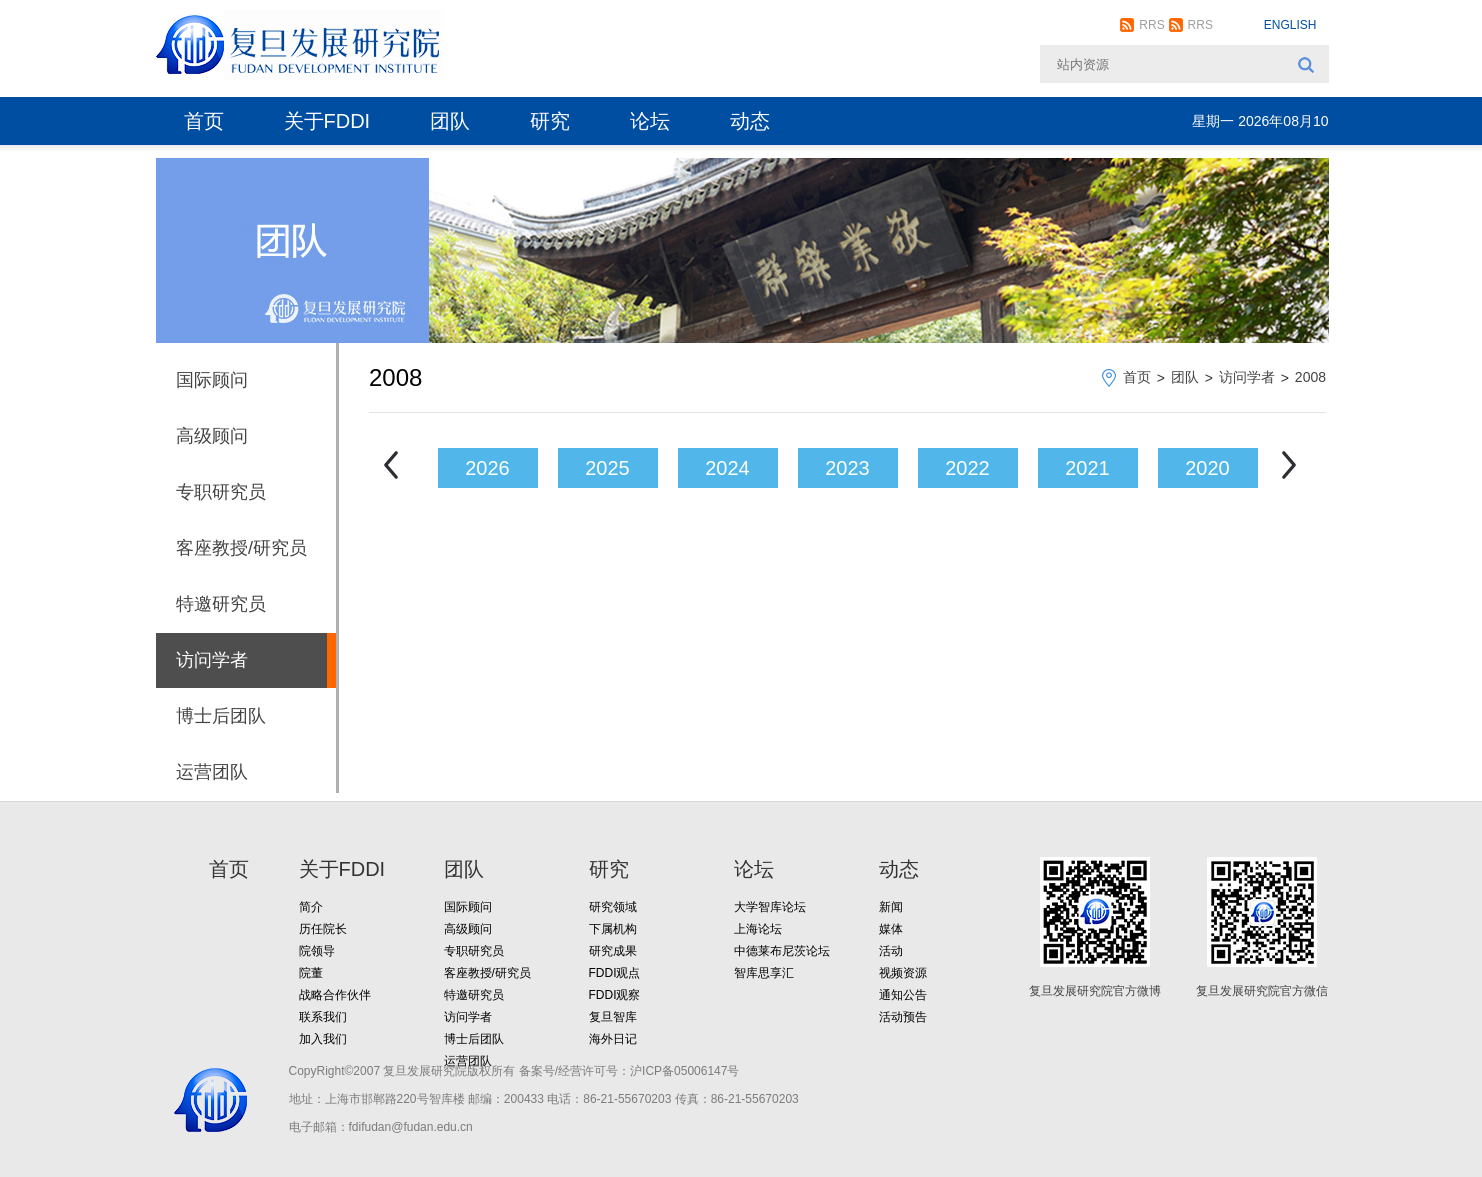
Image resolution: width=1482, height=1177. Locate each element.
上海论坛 (758, 929)
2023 (847, 468)
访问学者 (212, 660)
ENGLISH (1290, 25)
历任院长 (323, 929)
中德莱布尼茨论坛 (782, 951)
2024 (727, 468)
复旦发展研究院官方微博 (1095, 991)
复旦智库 (613, 1017)
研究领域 (613, 907)
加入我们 (323, 1039)
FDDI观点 (615, 973)
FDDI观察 (615, 995)
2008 (1310, 377)
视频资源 (903, 973)
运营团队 (212, 772)
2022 (967, 468)
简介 (311, 907)
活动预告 (903, 1017)
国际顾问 (212, 380)
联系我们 (323, 1017)
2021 (1087, 468)
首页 (204, 121)
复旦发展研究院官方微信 (1262, 991)
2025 (607, 468)
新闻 (891, 907)
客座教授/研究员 (241, 548)
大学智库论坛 (770, 907)
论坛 (650, 121)
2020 (1207, 468)
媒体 (891, 929)
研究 (550, 121)
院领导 (317, 951)
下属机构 (613, 929)
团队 (450, 121)
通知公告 (903, 995)
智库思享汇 (764, 973)
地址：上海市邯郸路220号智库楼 (377, 1099)
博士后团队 (221, 716)
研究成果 (613, 951)
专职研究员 (221, 492)
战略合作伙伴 (335, 995)
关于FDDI (327, 121)
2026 (487, 468)
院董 (311, 973)
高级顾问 (212, 436)
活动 (891, 951)
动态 (750, 121)
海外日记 (613, 1039)
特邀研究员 (221, 604)
